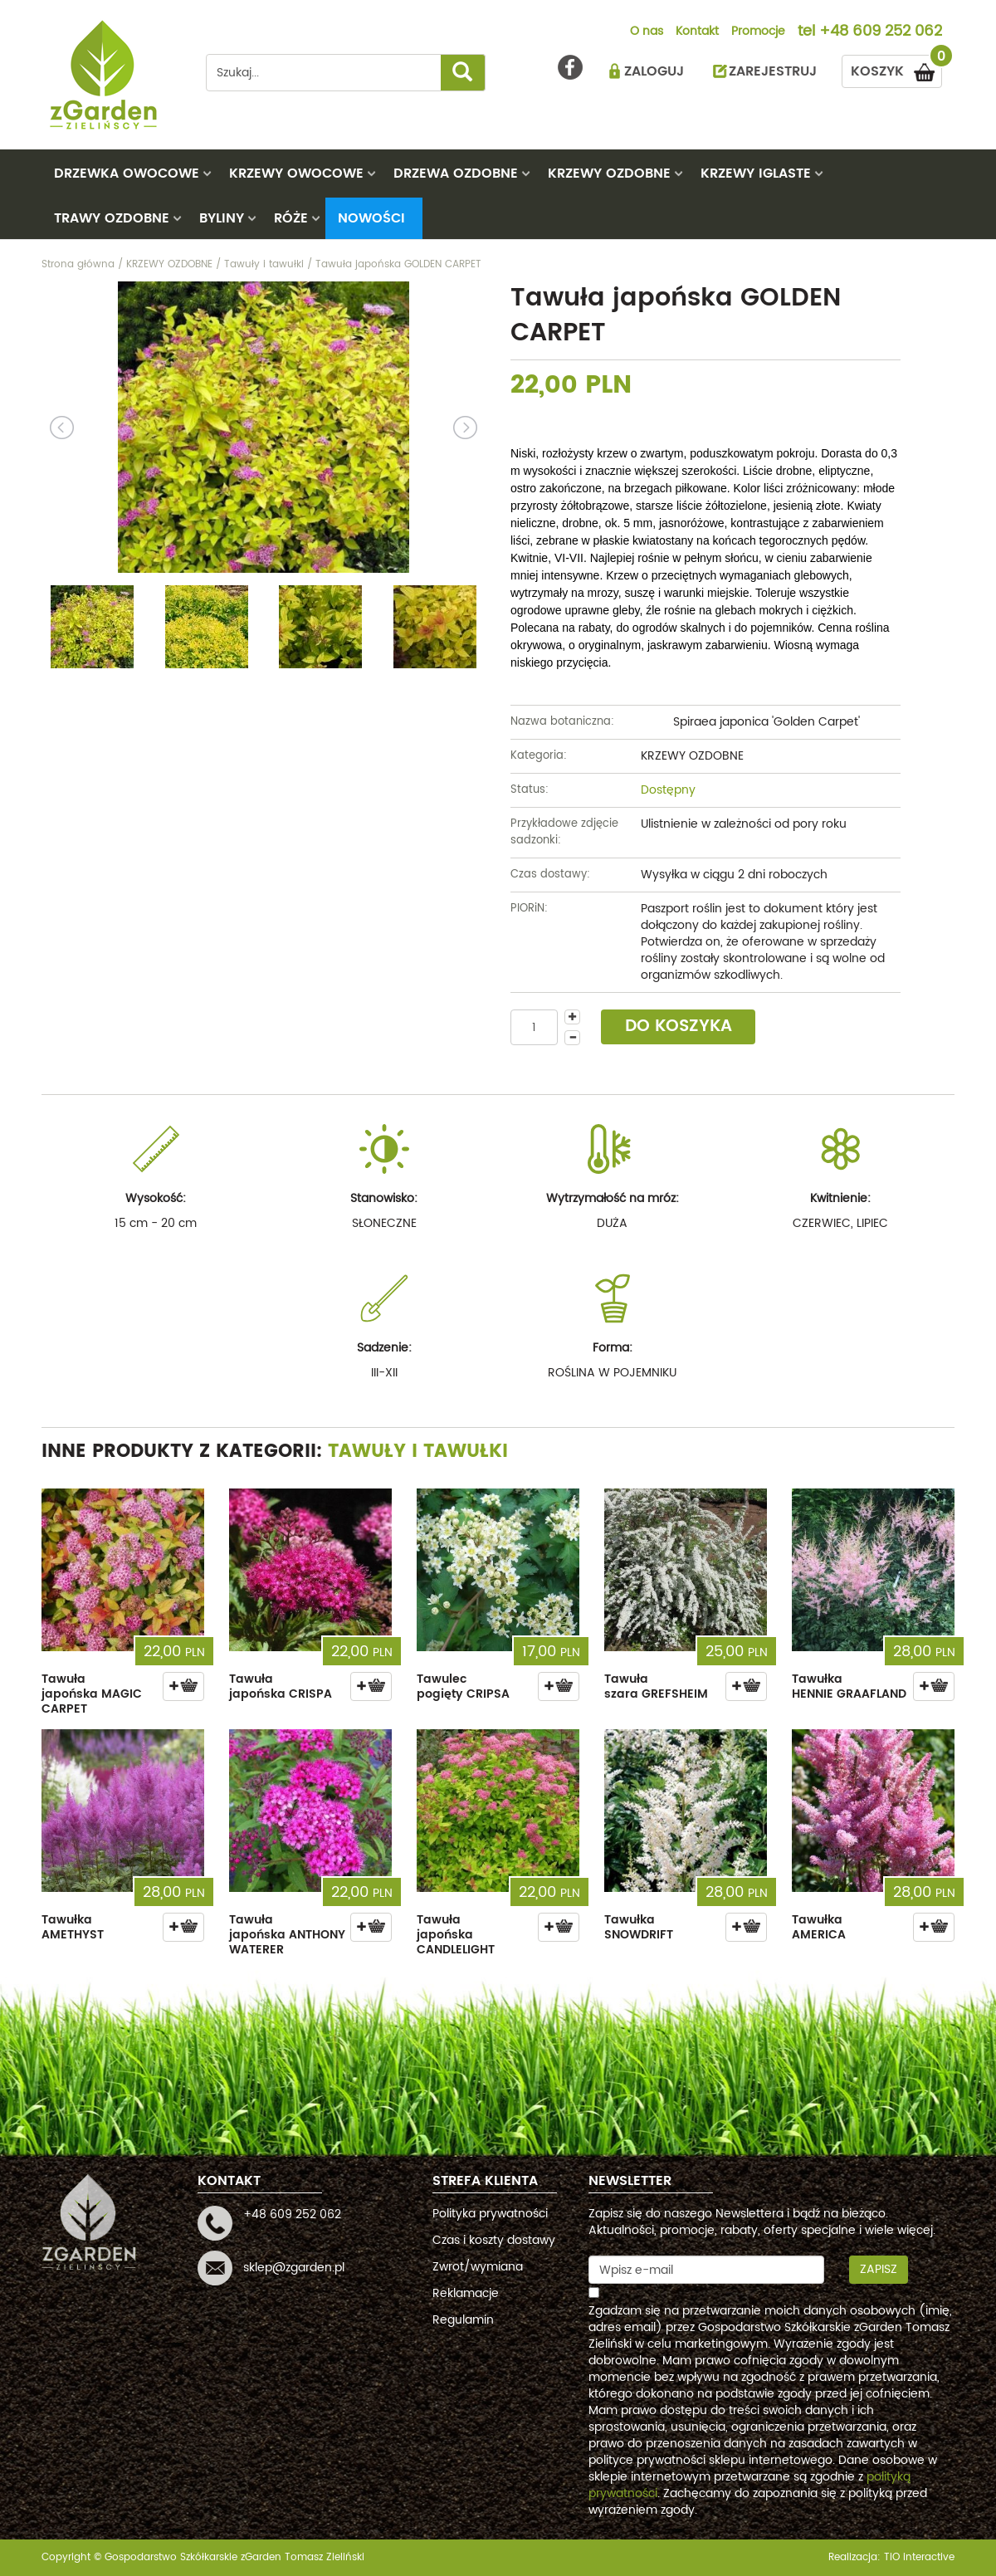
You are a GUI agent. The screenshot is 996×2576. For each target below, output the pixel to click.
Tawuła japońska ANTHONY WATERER (287, 1934)
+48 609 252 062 (880, 32)
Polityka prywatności (490, 2213)
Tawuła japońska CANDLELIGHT (456, 1934)
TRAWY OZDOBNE (111, 218)
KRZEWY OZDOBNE (609, 173)
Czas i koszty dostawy (493, 2240)
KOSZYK (896, 68)
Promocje (758, 32)
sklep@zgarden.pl (293, 2267)
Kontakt (697, 32)
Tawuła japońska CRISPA (280, 1686)
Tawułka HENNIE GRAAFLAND (849, 1686)
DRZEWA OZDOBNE (455, 173)
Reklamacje (465, 2293)
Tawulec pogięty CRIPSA (463, 1686)
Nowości (371, 218)
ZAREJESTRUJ (773, 71)
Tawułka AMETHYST (73, 1927)
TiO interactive (919, 2557)
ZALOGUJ (654, 71)
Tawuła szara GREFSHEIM (656, 1686)
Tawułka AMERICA (819, 1927)
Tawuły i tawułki (418, 1451)
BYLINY (221, 218)
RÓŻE (291, 218)
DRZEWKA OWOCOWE (126, 173)
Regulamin (463, 2319)
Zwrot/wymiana (477, 2266)
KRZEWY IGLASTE (756, 173)
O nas (646, 32)
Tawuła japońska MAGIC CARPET (92, 1693)
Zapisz (878, 2269)
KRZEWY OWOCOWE (296, 173)
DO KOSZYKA (678, 1026)
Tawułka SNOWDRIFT (638, 1927)
